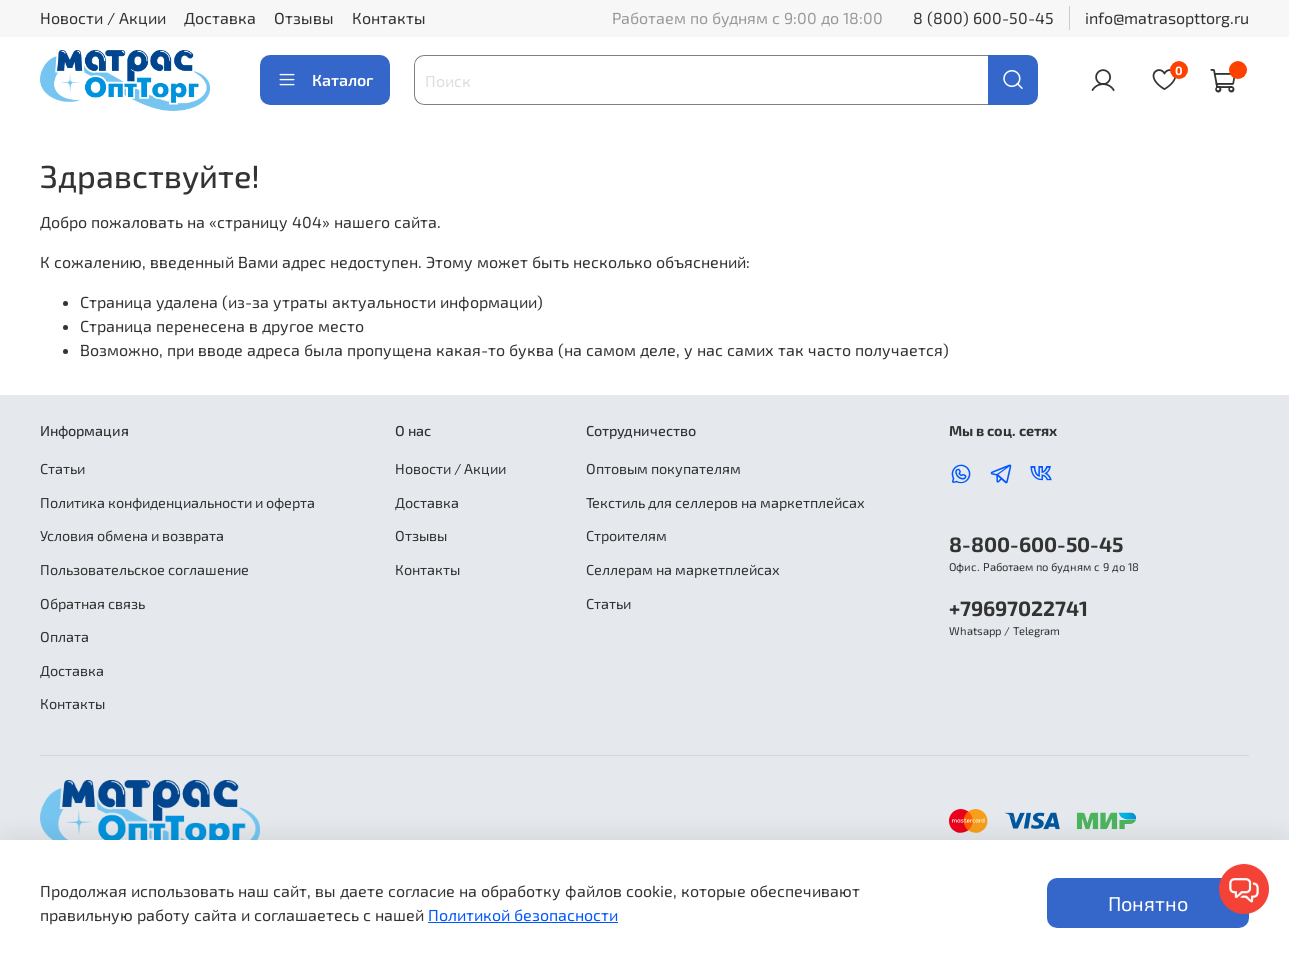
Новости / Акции (103, 17)
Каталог (325, 80)
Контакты (389, 17)
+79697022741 (1018, 607)
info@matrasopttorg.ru (1167, 17)
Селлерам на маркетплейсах (683, 569)
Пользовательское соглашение (144, 569)
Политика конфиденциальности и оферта (177, 502)
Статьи (62, 468)
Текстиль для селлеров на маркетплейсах (725, 502)
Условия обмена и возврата (132, 535)
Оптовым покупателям (663, 468)
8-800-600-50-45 (1036, 543)
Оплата (64, 636)
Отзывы (304, 17)
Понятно (1148, 903)
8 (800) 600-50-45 (983, 17)
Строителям (626, 535)
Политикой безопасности (523, 914)
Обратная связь (92, 603)
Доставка (220, 17)
